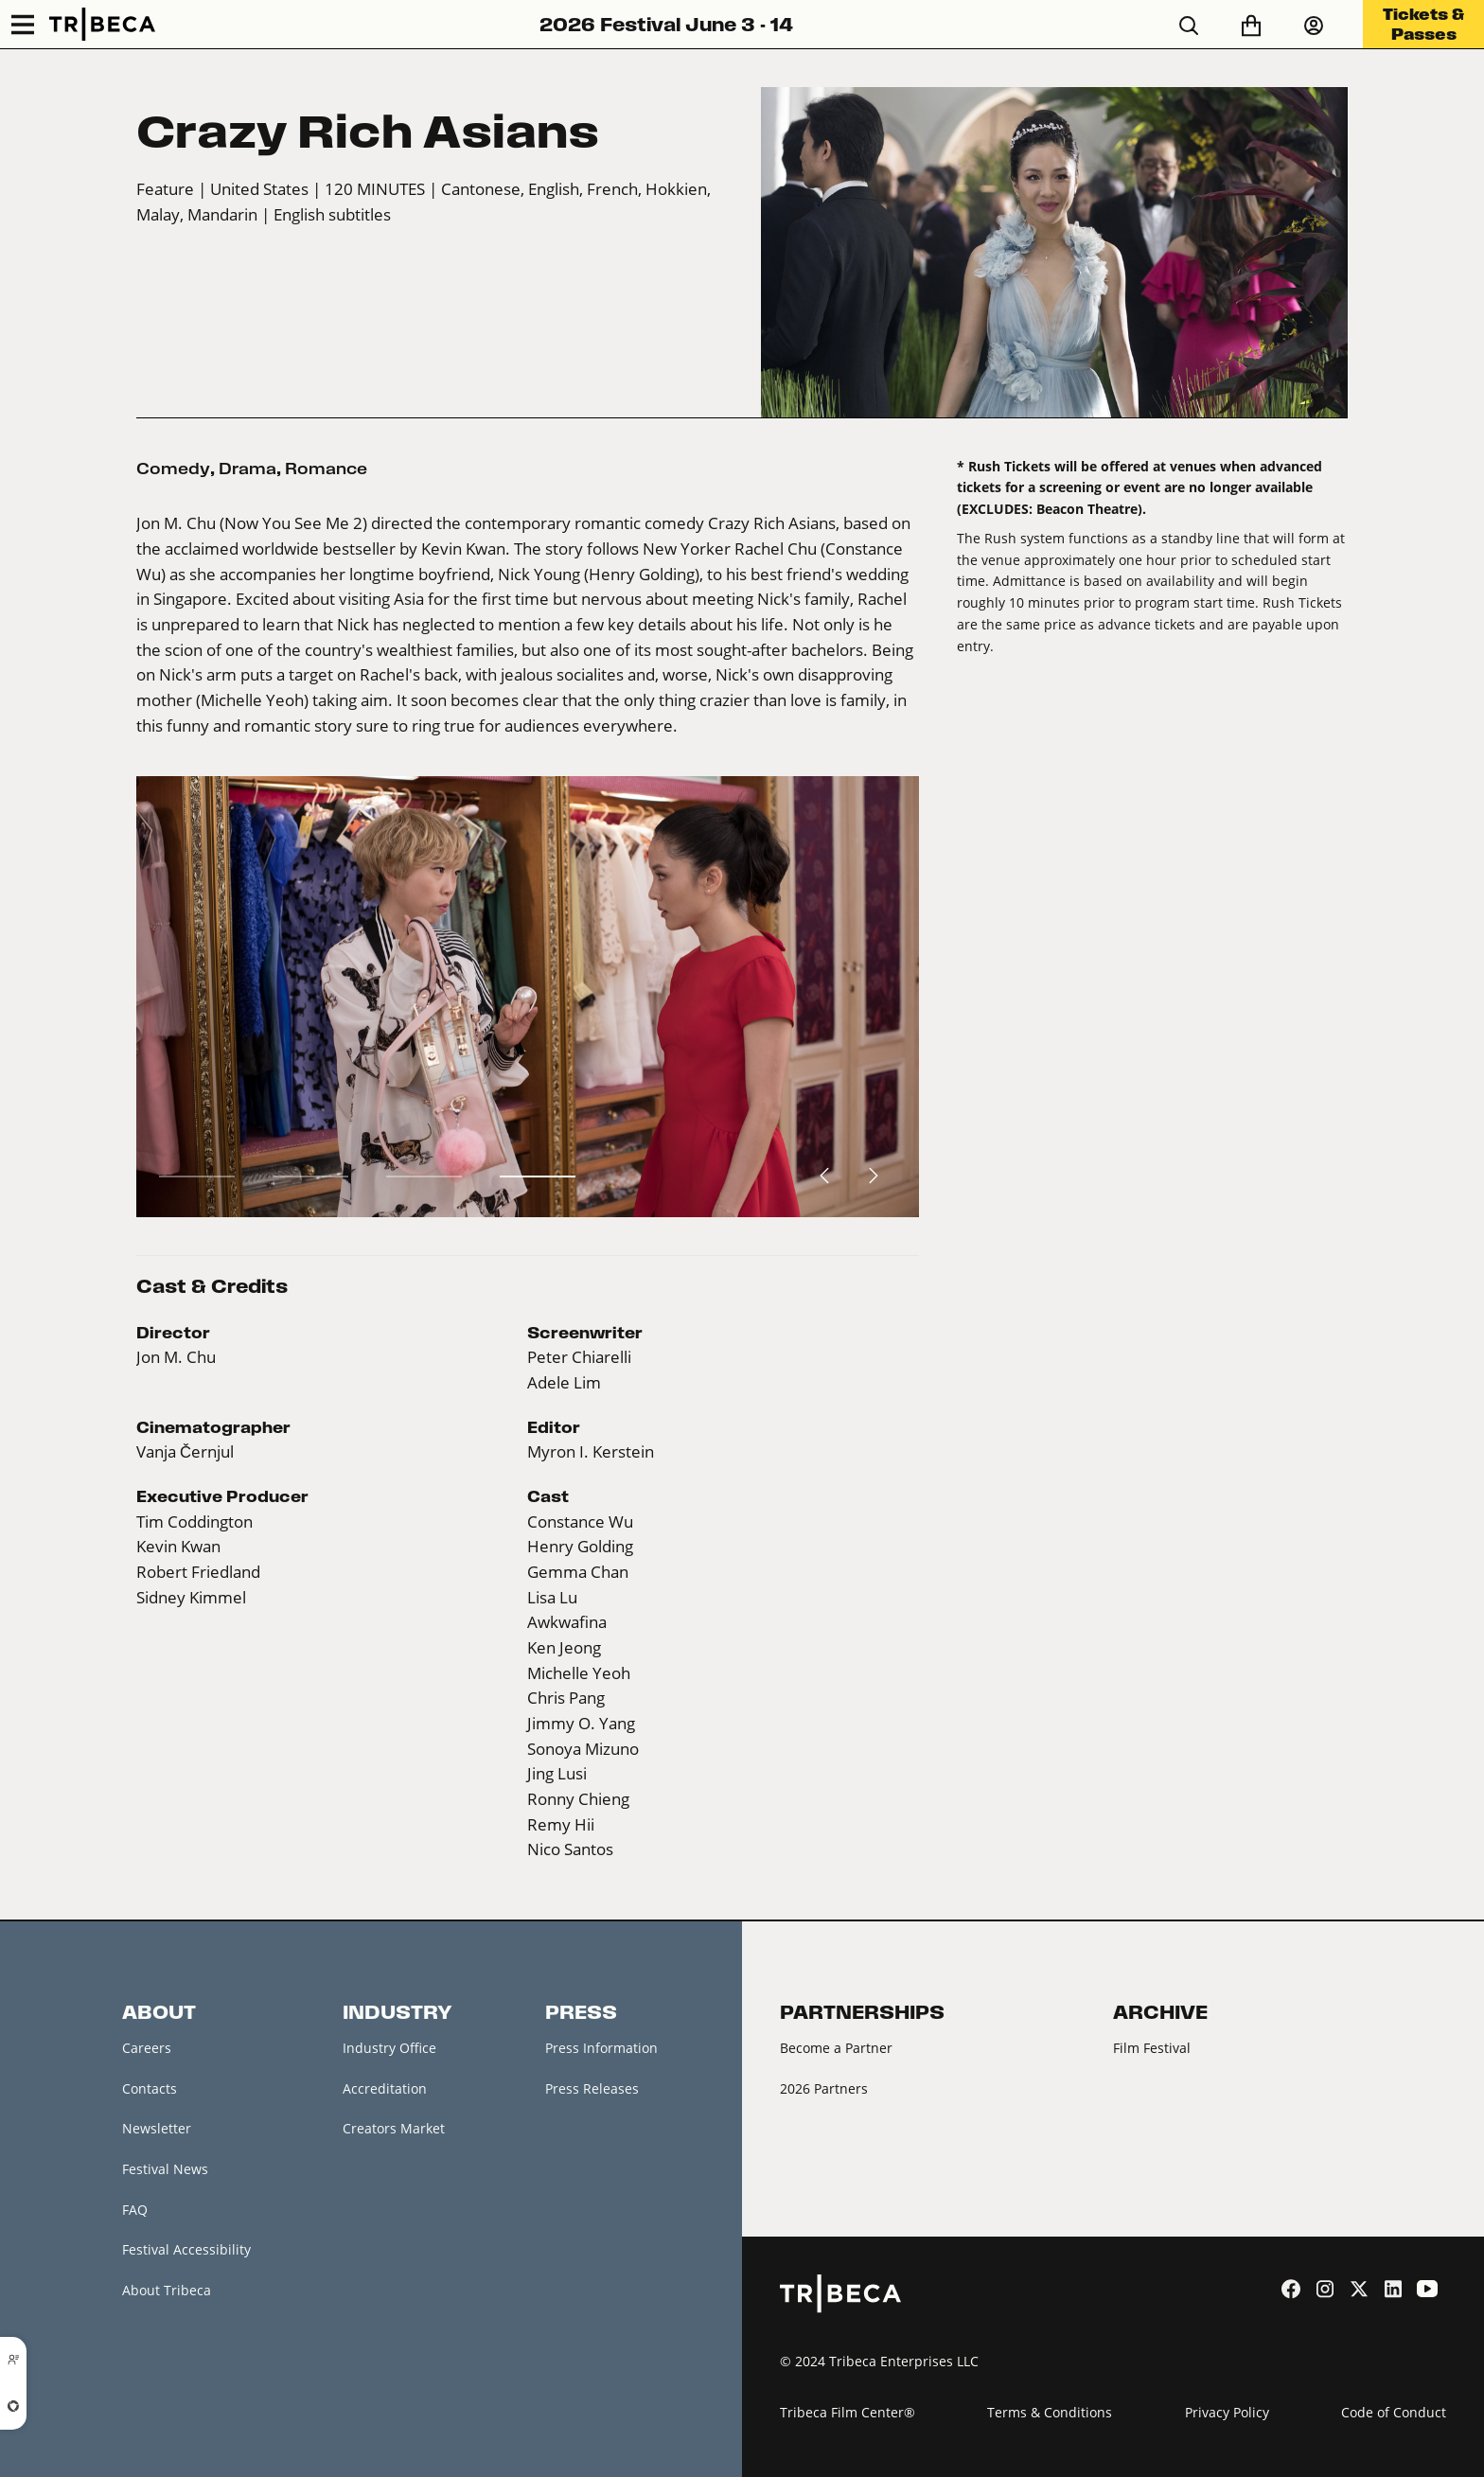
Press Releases (592, 2088)
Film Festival (1152, 2048)
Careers (146, 2048)
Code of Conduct (1393, 2412)
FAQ (135, 2210)
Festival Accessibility (186, 2249)
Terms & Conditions (1049, 2412)
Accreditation (385, 2088)
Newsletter (156, 2128)
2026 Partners (824, 2088)
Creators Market (394, 2128)
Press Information (601, 2048)
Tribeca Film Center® (847, 2412)
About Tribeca (166, 2290)
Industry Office (389, 2048)
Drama (247, 468)
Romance (326, 468)
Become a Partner (836, 2048)
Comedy (173, 468)
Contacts (149, 2088)
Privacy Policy (1227, 2412)
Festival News (165, 2169)
